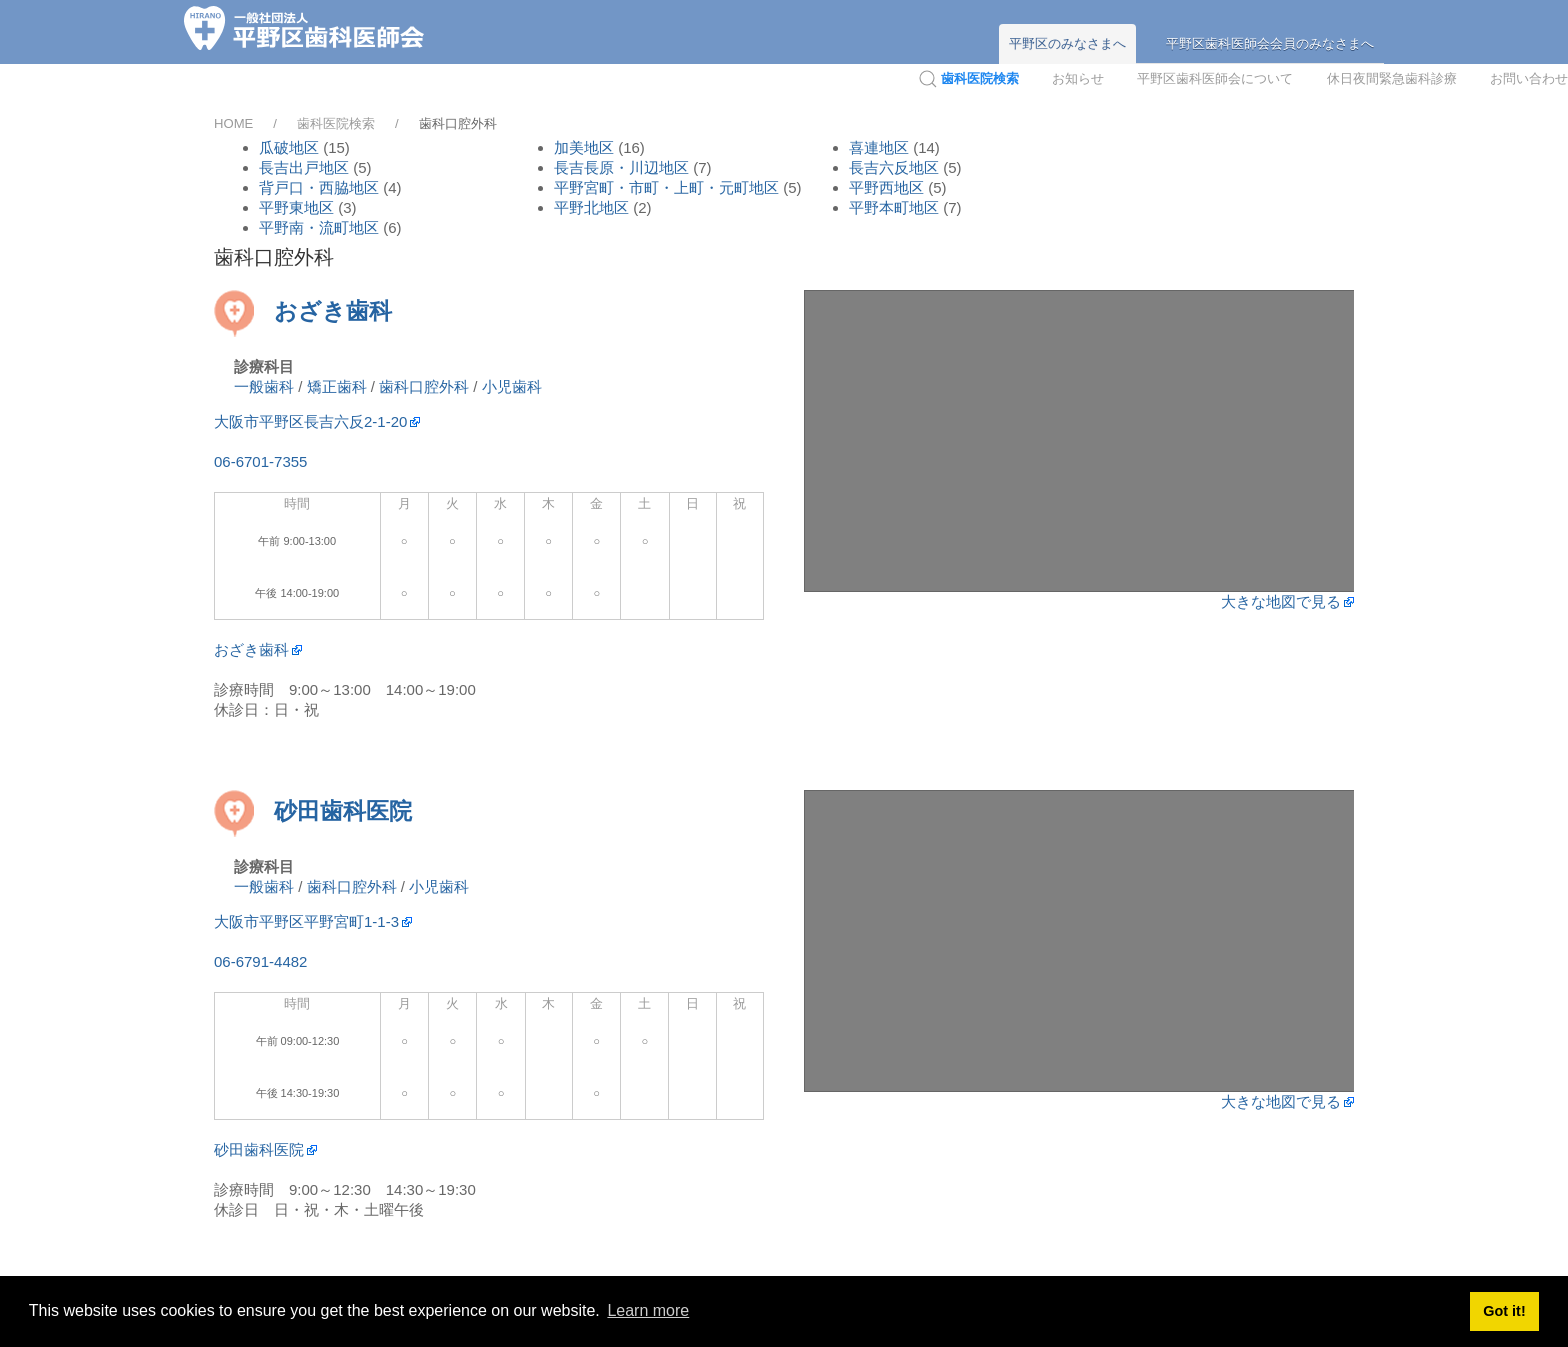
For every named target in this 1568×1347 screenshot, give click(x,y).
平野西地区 (886, 187)
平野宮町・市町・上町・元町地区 (668, 187)
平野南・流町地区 (321, 227)
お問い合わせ (1529, 78)
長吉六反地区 (894, 167)
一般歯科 (264, 386)
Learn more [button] (648, 1310)
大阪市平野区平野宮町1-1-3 (306, 921)
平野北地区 (593, 207)
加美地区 (584, 147)
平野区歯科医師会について (1215, 78)
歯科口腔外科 (424, 386)
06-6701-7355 (260, 461)
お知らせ (1078, 78)
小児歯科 (512, 386)
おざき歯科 (333, 311)
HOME (233, 123)
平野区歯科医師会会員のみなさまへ (1270, 43)
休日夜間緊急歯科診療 (1392, 78)
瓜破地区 (289, 147)
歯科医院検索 (336, 123)
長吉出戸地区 (304, 167)
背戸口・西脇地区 (321, 187)
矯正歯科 (337, 386)
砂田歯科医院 (343, 811)
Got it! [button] (1504, 1311)
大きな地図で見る (1281, 601)
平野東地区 (298, 207)
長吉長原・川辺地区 (623, 167)
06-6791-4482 (260, 961)
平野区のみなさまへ (1067, 43)
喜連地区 (879, 147)
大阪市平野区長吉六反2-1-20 (310, 421)
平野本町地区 (896, 207)
